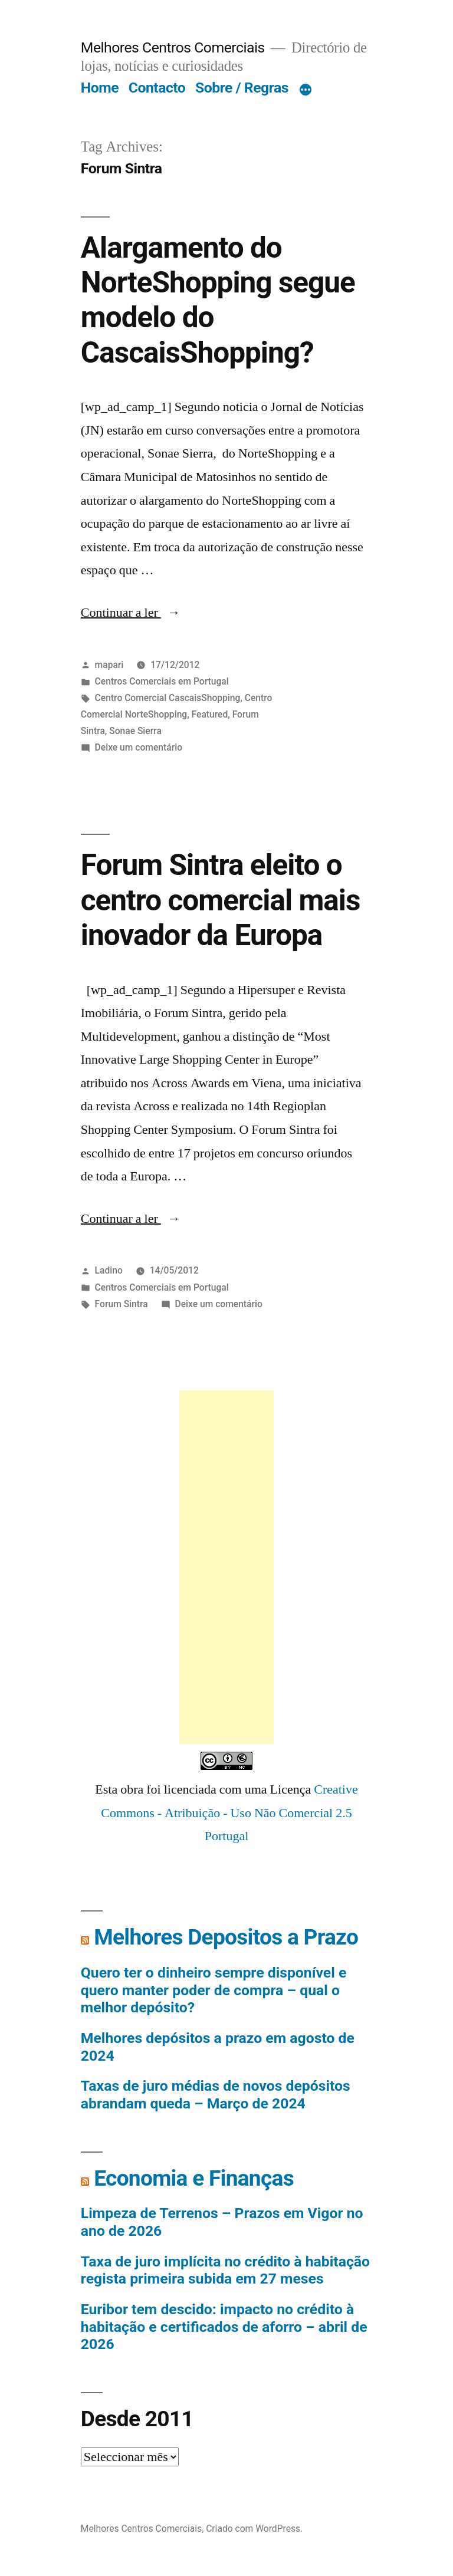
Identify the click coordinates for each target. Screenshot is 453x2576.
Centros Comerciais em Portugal (162, 681)
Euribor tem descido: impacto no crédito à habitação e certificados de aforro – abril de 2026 (224, 2327)
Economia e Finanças (194, 2178)
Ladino (109, 1270)
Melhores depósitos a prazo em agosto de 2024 (217, 2046)
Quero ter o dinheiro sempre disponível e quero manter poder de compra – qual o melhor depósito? (213, 1990)
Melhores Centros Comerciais (173, 47)
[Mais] (305, 90)
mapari (109, 664)
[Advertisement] (226, 1567)
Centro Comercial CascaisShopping (168, 697)
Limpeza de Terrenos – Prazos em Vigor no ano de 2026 (222, 2222)
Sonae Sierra (135, 730)
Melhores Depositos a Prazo (226, 1937)
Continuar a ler (130, 612)
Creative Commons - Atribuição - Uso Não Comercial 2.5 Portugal (229, 1812)
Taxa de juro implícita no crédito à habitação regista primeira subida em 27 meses (225, 2270)
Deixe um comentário (138, 747)
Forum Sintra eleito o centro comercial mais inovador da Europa (220, 900)
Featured (210, 714)
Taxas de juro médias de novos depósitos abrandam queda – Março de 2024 (215, 2094)
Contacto (157, 87)
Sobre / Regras (241, 87)
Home (100, 87)
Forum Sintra (121, 1304)
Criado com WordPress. (254, 2528)
